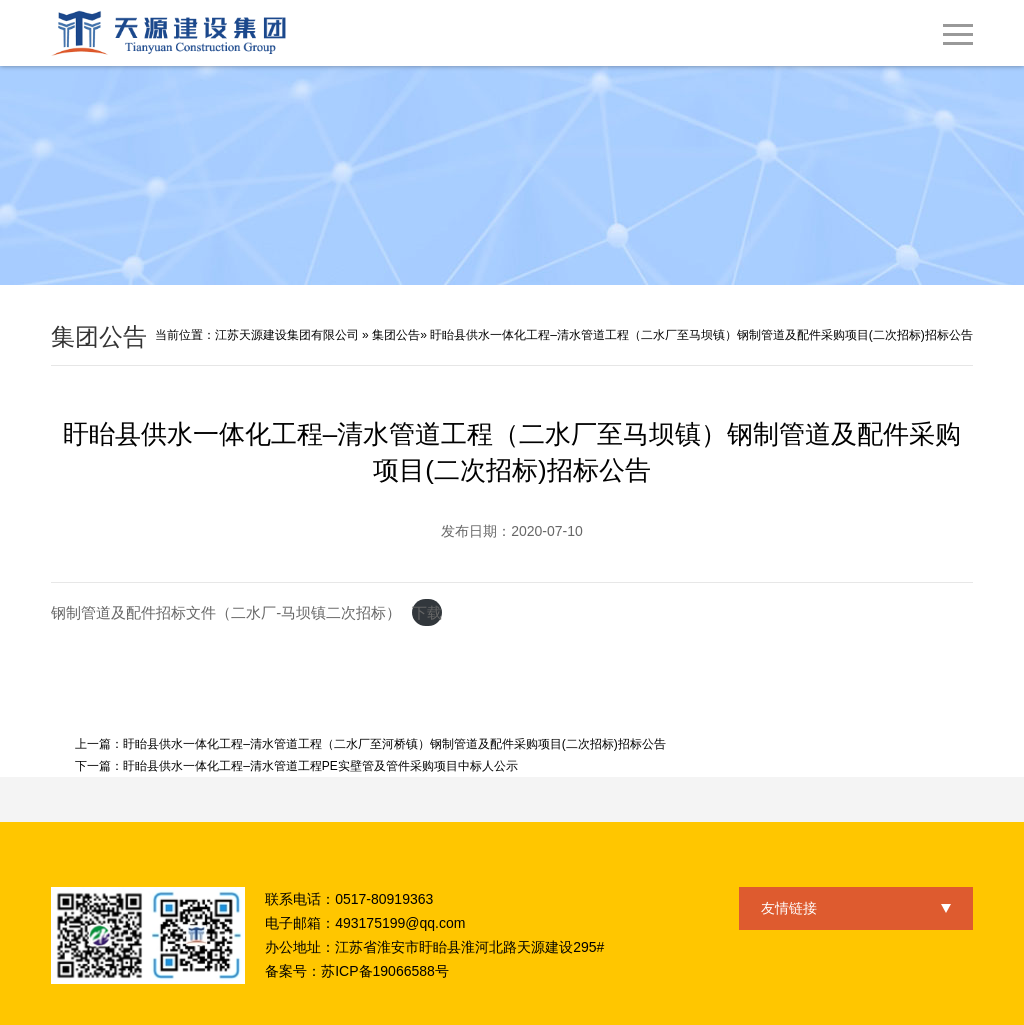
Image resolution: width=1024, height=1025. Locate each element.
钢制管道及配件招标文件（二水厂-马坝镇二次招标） (226, 612)
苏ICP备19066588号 (385, 971)
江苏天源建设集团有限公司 (287, 335)
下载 (427, 612)
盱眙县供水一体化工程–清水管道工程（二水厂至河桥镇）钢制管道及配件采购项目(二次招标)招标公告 (394, 744)
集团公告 (396, 335)
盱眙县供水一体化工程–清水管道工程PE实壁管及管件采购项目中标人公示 (320, 766)
